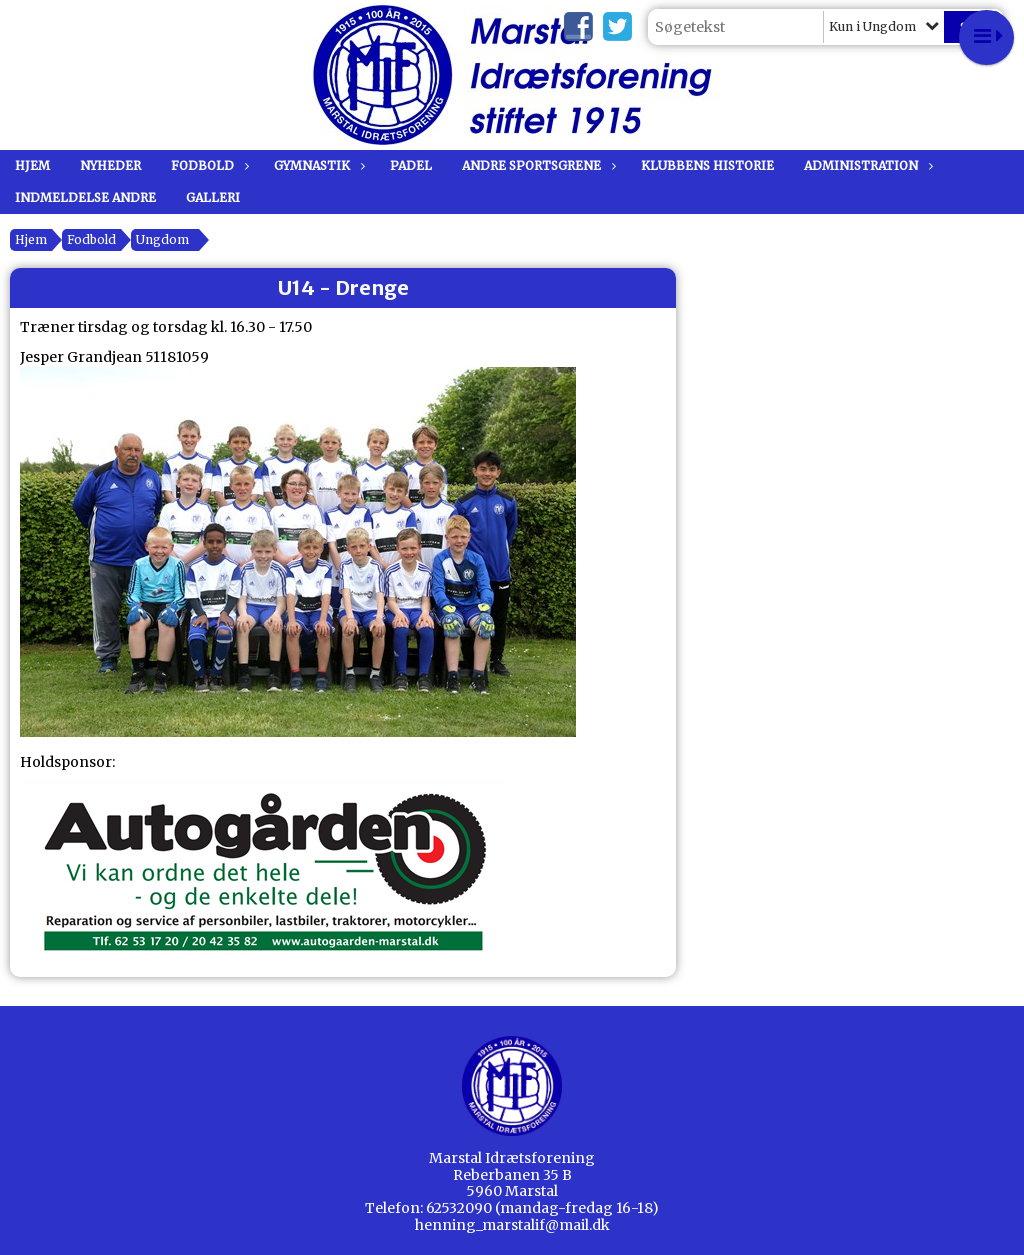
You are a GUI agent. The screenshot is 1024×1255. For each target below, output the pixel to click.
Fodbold (207, 165)
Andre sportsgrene (536, 165)
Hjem (32, 165)
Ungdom (162, 239)
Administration (866, 165)
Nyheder (110, 165)
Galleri (213, 197)
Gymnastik (317, 165)
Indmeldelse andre (85, 197)
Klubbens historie (707, 165)
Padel (411, 165)
